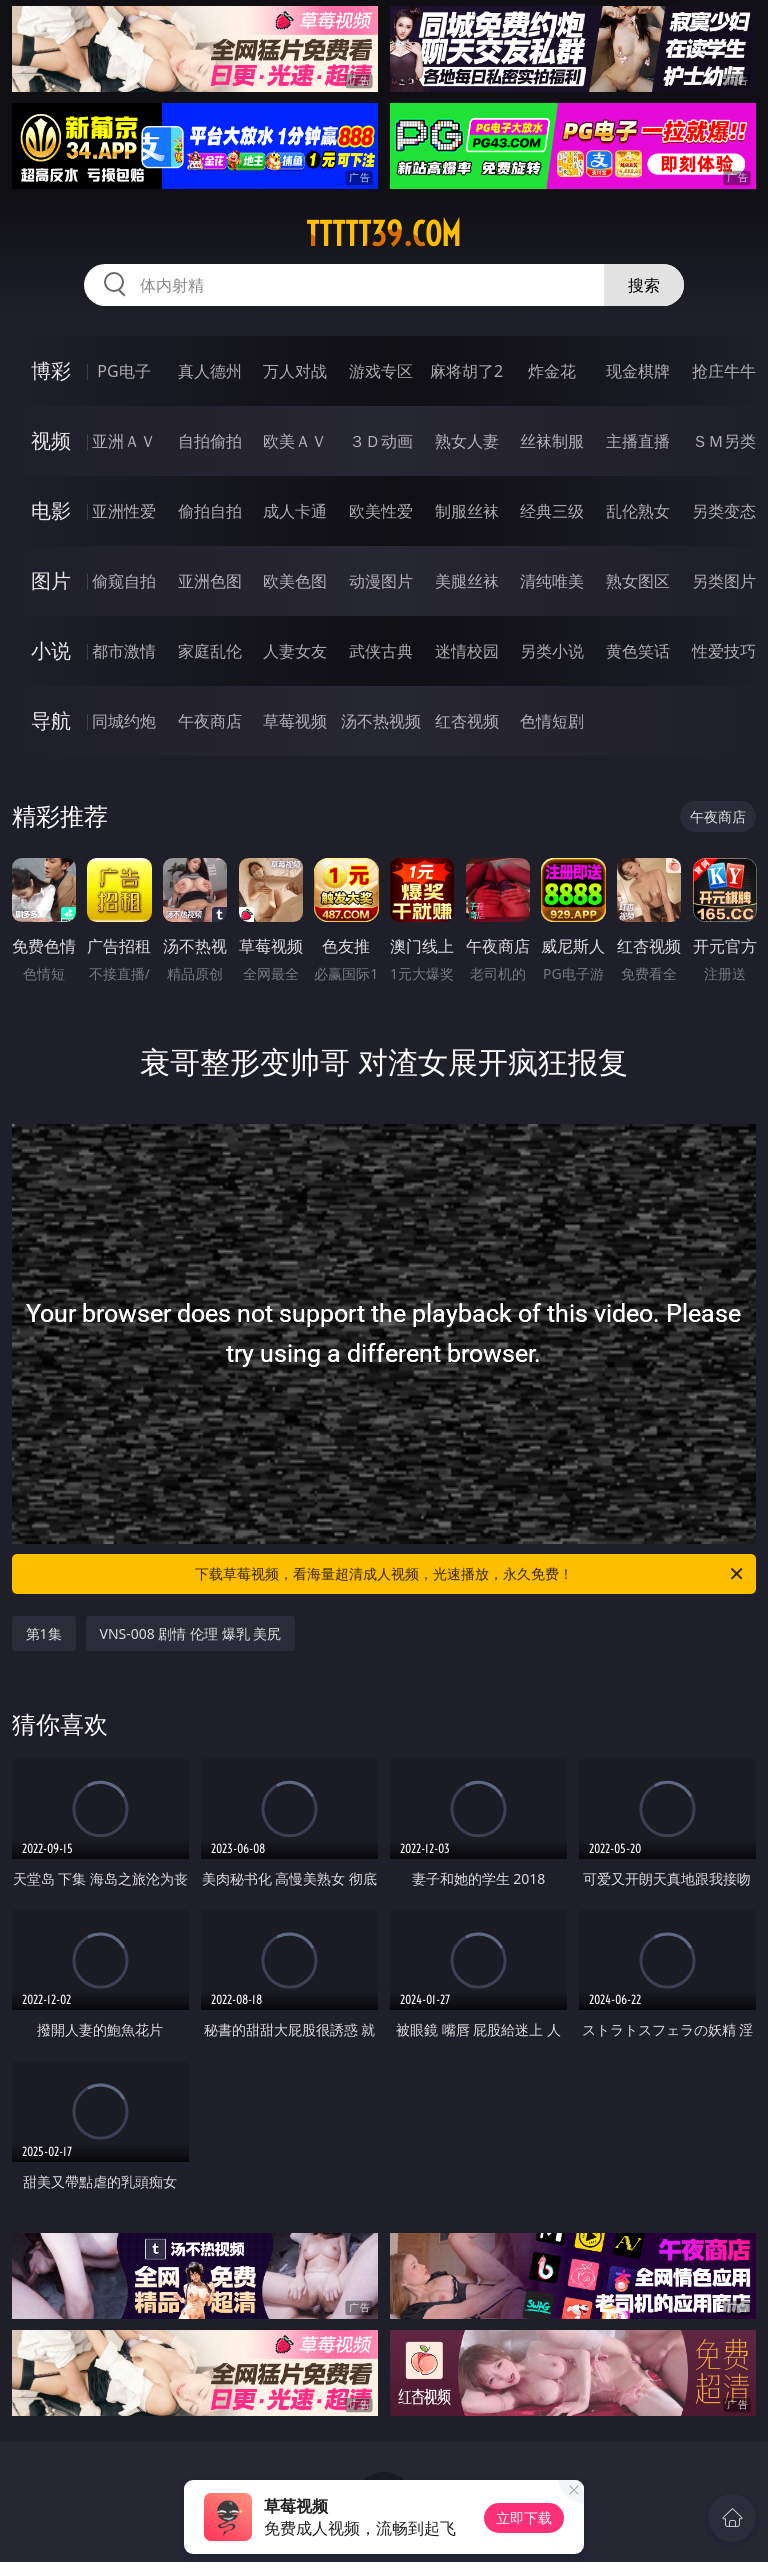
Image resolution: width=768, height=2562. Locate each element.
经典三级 (552, 511)
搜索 (644, 285)
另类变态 (724, 511)
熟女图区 (638, 581)
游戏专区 (381, 371)
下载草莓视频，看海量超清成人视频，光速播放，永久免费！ (470, 1574)
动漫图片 (381, 581)
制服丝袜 (467, 511)
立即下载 (524, 2517)
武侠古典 (381, 651)
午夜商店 (210, 721)
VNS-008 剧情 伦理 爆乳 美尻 (191, 1633)
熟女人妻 (467, 441)
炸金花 (552, 371)
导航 (51, 720)
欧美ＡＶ (295, 441)
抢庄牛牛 (724, 371)
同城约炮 (124, 721)
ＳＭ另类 (724, 441)
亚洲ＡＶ (124, 441)
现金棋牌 (638, 371)
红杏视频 (467, 721)
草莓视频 (295, 721)
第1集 (44, 1633)
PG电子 (123, 371)
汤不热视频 (381, 721)
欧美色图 (295, 581)
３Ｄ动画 (381, 441)
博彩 (51, 370)
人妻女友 (295, 651)
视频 (51, 440)
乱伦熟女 (638, 511)
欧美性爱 (381, 511)
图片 (51, 580)
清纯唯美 (552, 581)
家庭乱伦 (210, 651)
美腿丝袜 (467, 581)
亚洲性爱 (124, 511)
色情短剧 (552, 721)
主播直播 (638, 441)
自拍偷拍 (210, 441)
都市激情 (124, 651)
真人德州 (210, 371)
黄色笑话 (638, 651)
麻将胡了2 (466, 371)
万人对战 (295, 371)
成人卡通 (295, 511)
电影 (51, 510)
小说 (51, 650)
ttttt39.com (383, 234)
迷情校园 (467, 651)
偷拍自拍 (210, 511)
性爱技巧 (724, 651)
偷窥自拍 (124, 581)
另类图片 (724, 581)
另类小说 (552, 651)
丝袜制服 (552, 441)
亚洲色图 (210, 581)
